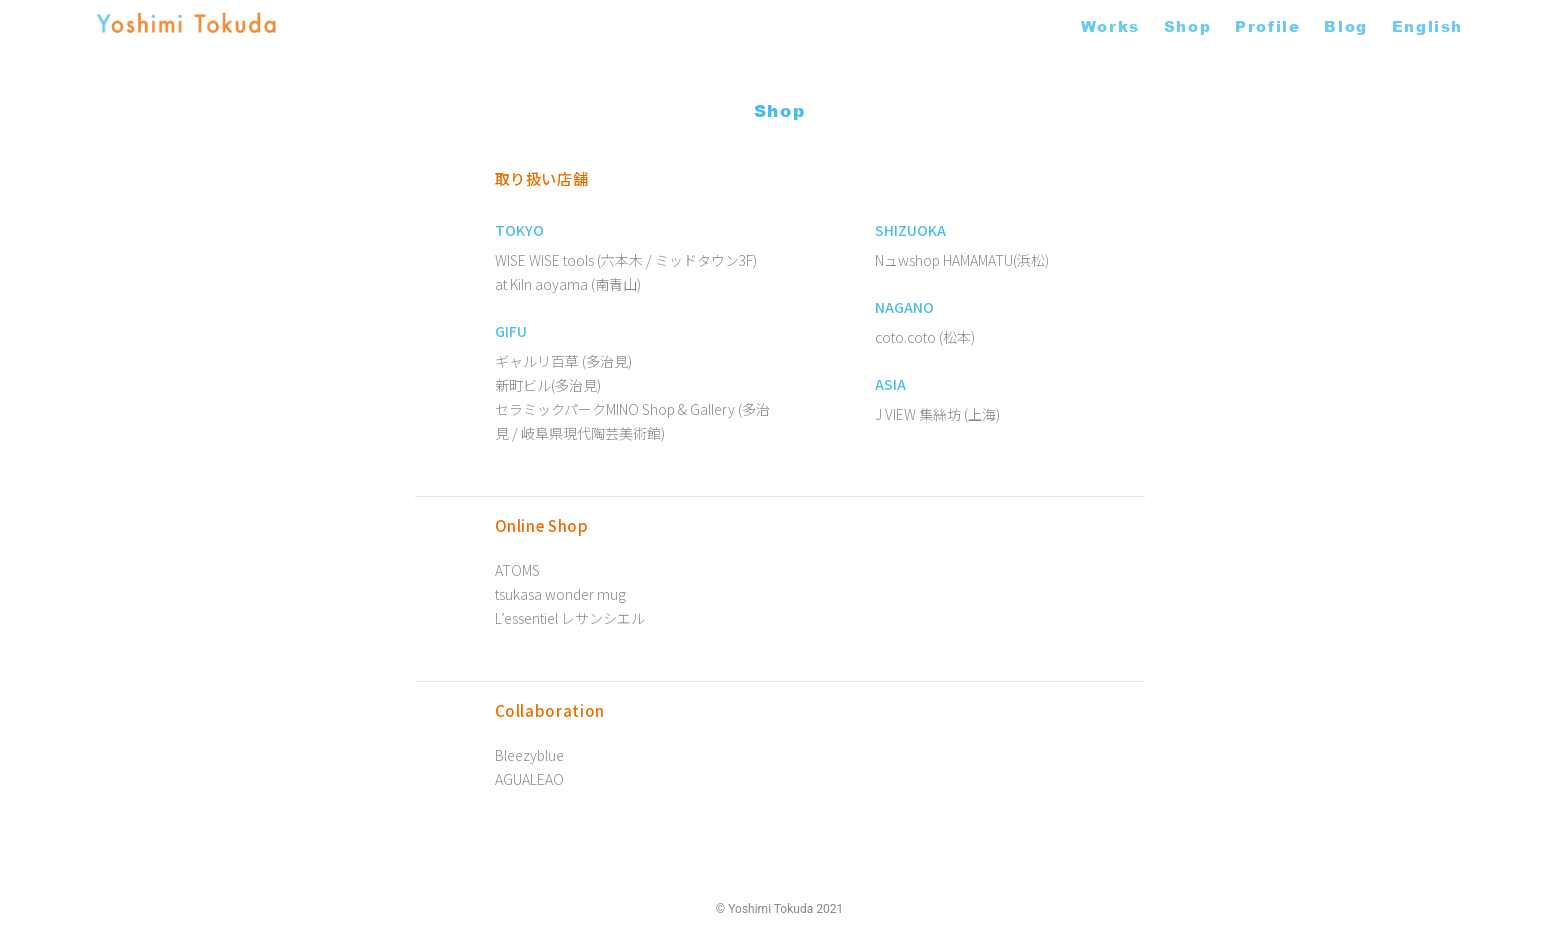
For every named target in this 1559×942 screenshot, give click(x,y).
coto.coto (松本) (925, 337)
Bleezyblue (529, 755)
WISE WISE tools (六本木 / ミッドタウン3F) (626, 260)
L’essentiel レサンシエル (570, 618)
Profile (1267, 26)
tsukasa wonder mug (560, 594)
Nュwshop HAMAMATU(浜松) (962, 260)
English (1427, 26)
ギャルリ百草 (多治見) (563, 361)
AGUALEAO (529, 779)
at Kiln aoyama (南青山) (568, 284)
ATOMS (517, 570)
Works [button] (1110, 26)
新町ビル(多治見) (548, 385)
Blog (1345, 26)
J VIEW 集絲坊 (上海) (937, 414)
